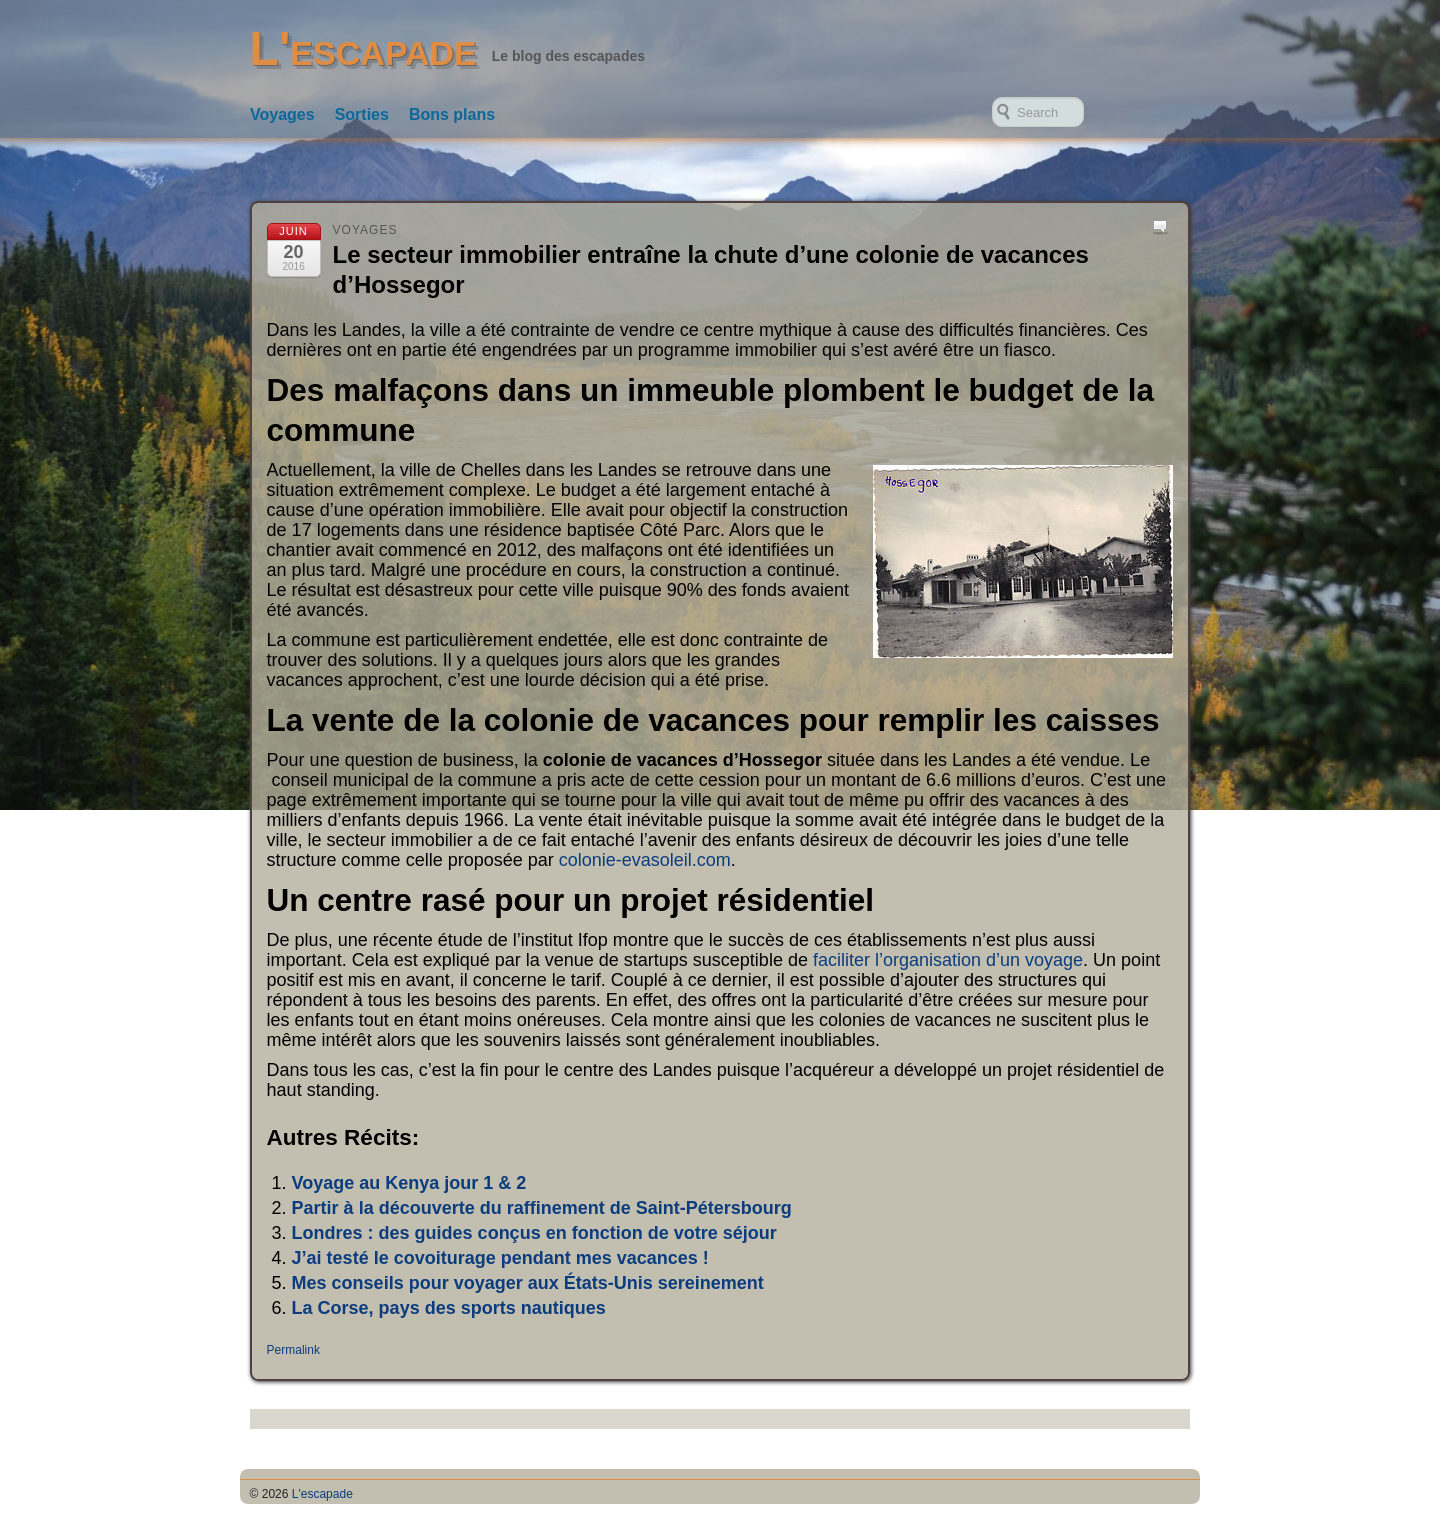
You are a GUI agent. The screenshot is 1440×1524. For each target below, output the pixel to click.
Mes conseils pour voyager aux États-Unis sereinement (528, 1283)
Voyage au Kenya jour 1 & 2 (409, 1183)
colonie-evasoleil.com (645, 860)
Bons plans (452, 114)
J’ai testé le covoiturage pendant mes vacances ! (500, 1258)
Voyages (282, 114)
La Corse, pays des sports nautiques (449, 1308)
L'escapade (363, 48)
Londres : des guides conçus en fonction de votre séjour (534, 1233)
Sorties (362, 114)
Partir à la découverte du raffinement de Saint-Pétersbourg (542, 1208)
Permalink (293, 1350)
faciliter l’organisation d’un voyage (948, 960)
